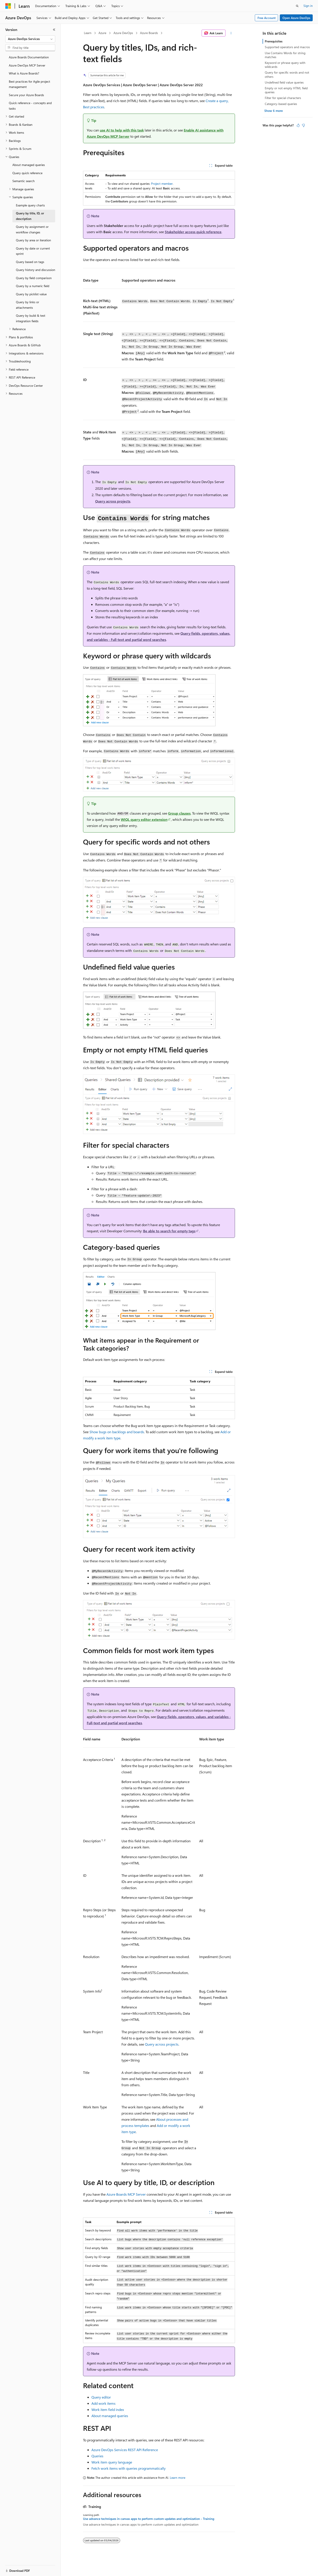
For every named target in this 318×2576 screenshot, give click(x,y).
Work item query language (111, 2462)
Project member (162, 183)
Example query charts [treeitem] (30, 205)
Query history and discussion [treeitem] (35, 270)
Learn (87, 33)
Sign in (308, 6)
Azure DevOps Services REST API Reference (124, 2449)
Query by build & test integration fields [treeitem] (30, 318)
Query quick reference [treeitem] (27, 173)
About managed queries (109, 2415)
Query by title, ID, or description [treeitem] (30, 216)
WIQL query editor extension (144, 819)
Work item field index (107, 2409)
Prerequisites (273, 41)
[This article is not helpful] (303, 125)
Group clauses (179, 813)
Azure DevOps (123, 33)
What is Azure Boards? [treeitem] (24, 73)
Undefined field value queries (284, 82)
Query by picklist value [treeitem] (31, 294)
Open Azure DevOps (296, 18)
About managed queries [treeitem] (28, 165)
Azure (102, 33)
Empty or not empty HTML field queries (286, 90)
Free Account (266, 18)
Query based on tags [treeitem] (30, 262)
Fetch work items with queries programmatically (128, 2468)
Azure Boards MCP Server (126, 2194)
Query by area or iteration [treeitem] (33, 240)
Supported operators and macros (287, 47)
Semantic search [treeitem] (23, 181)
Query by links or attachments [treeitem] (27, 305)
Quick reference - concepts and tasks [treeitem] (30, 106)
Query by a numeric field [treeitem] (32, 286)
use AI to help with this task (122, 130)
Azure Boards (149, 33)
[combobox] (30, 38)
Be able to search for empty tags (169, 1231)
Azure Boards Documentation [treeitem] (29, 57)
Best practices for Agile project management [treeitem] (29, 84)
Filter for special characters (283, 98)
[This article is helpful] (298, 125)
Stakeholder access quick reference (193, 231)
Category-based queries (281, 104)
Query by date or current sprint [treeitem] (33, 251)
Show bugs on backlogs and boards (116, 1431)
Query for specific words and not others (287, 74)
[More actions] (231, 33)
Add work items (103, 2403)
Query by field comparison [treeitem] (34, 278)
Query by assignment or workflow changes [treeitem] (32, 229)
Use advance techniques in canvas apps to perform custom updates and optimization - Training (148, 2519)
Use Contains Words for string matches (285, 55)
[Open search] (297, 6)
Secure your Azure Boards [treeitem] (26, 95)
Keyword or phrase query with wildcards (285, 65)
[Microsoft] (8, 6)
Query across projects (112, 501)
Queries (97, 2456)
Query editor (101, 2397)
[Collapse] (54, 30)
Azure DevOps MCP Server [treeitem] (27, 65)
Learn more (177, 2477)
